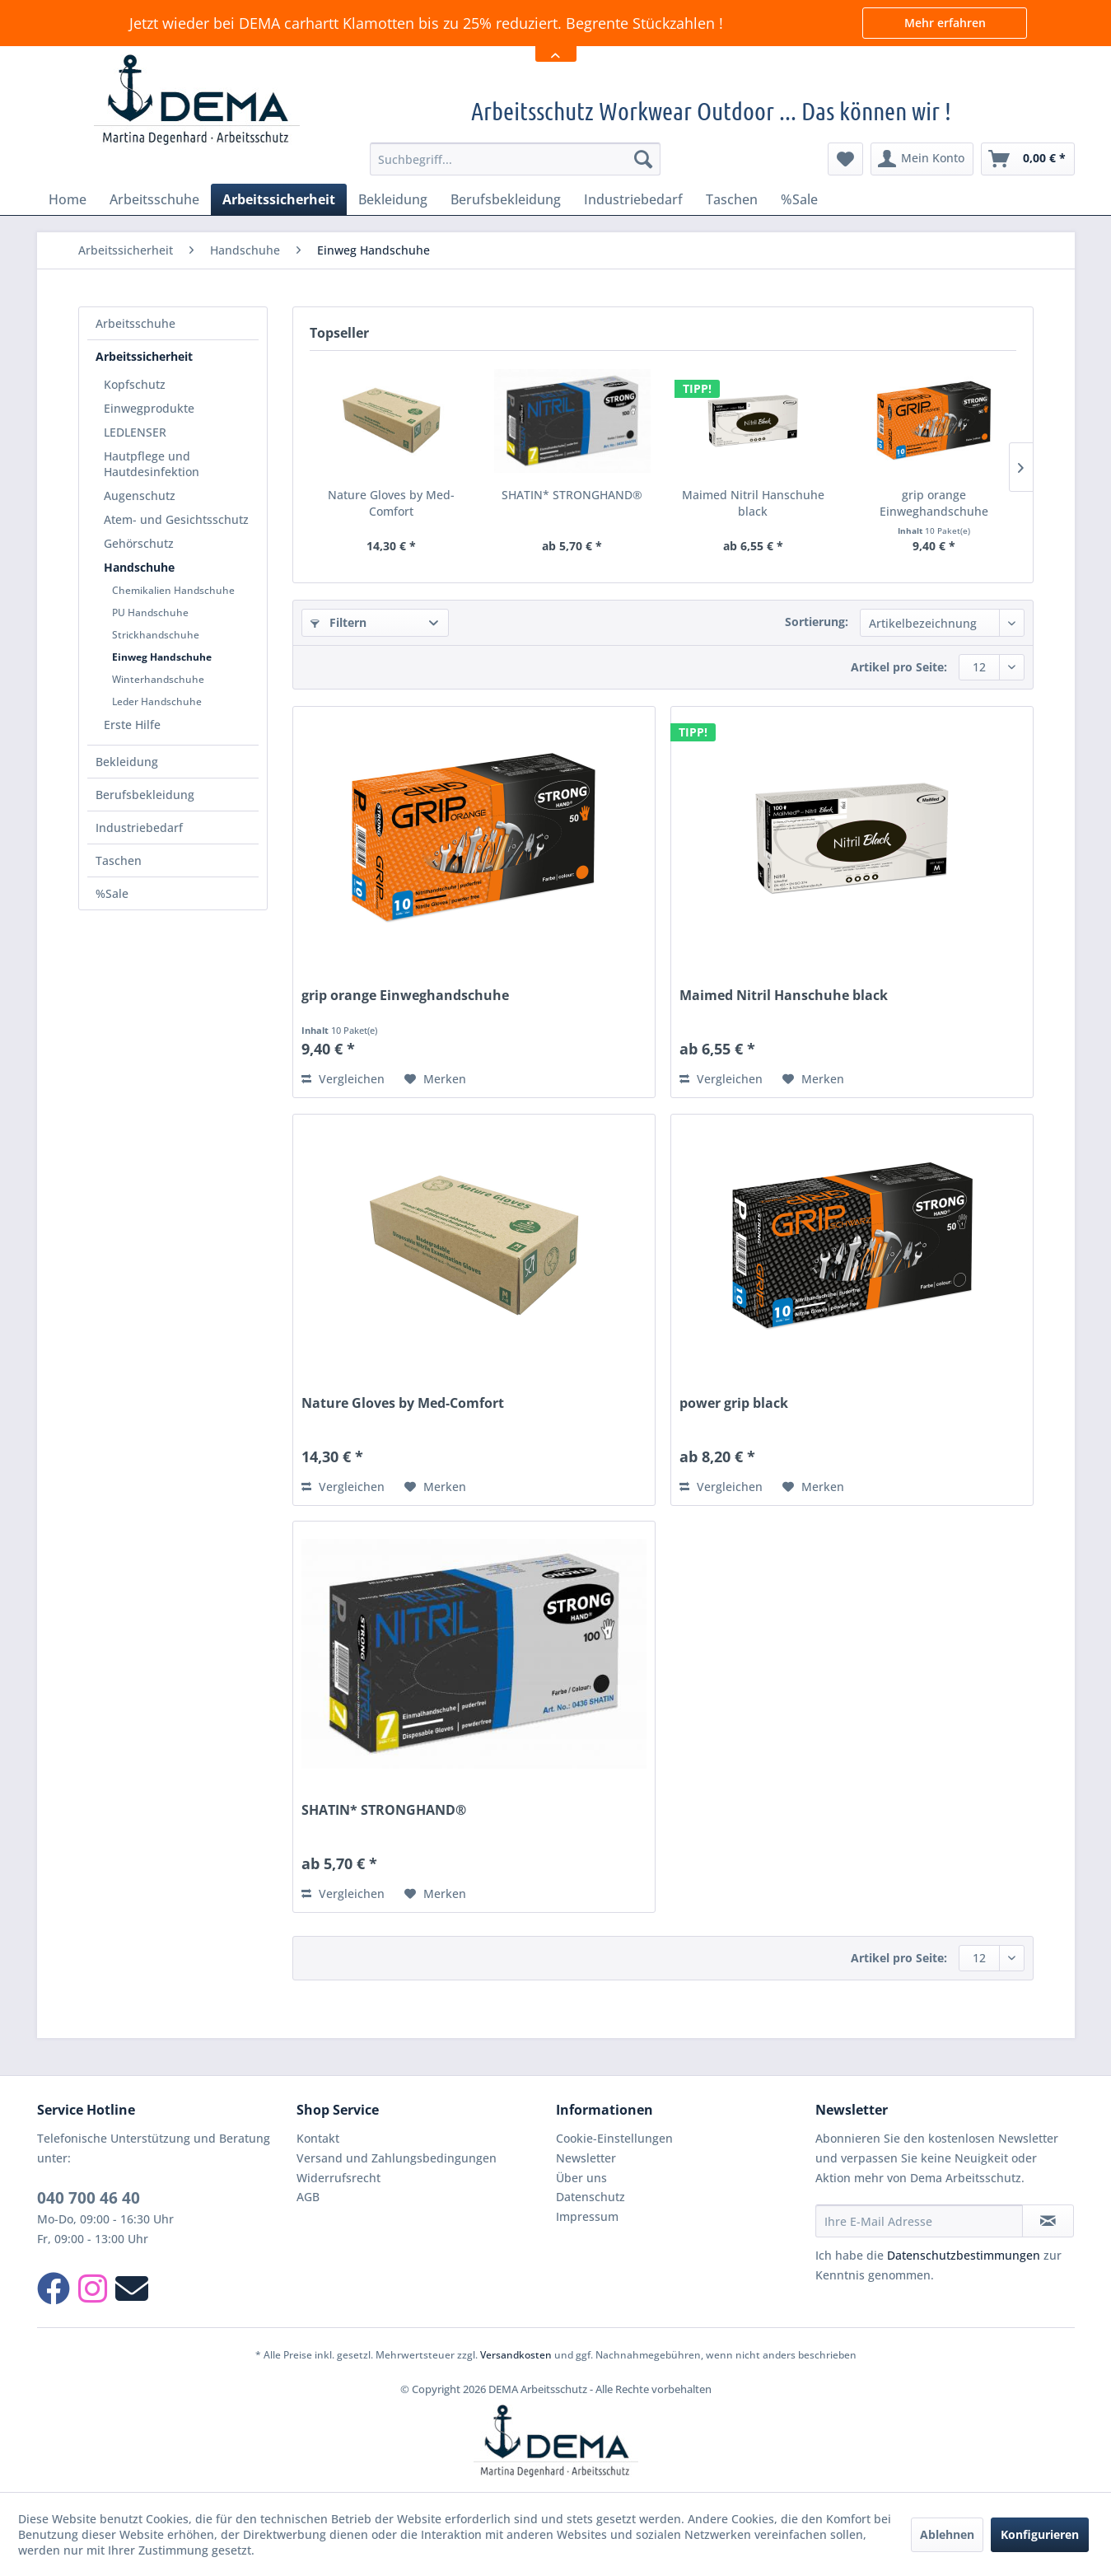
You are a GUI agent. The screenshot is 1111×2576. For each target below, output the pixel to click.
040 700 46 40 (88, 2198)
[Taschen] (731, 199)
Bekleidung (127, 761)
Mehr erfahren (945, 22)
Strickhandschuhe (155, 635)
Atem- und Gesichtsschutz (176, 519)
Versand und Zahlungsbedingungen (396, 2158)
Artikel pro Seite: (899, 667)
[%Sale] (799, 199)
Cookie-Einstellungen (614, 2138)
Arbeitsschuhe (135, 323)
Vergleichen (343, 1079)
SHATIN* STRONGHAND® (572, 495)
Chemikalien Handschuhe (173, 590)
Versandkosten (516, 2355)
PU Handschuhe (150, 612)
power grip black (733, 1403)
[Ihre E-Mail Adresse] (919, 2220)
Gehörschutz (139, 543)
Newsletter (586, 2158)
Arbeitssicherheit (144, 356)
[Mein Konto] (922, 159)
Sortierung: (816, 621)
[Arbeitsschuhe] (154, 199)
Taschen (119, 860)
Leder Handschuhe (157, 701)
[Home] (67, 199)
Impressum (587, 2216)
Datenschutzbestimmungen (963, 2255)
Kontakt (317, 2138)
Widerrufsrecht (338, 2178)
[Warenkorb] (1028, 159)
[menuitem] (515, 159)
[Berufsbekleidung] (505, 199)
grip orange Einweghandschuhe (934, 503)
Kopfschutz (135, 384)
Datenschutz (590, 2196)
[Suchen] (643, 159)
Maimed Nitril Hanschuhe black (753, 503)
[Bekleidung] (393, 199)
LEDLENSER (135, 432)
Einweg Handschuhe (162, 657)
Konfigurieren (1040, 2534)
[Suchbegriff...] (515, 159)
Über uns (581, 2178)
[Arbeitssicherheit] (279, 199)
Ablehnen (947, 2534)
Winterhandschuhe (158, 679)
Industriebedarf (139, 827)
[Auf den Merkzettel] (435, 1079)
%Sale (112, 893)
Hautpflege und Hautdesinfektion (151, 463)
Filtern (338, 622)
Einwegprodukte (149, 408)
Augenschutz (139, 495)
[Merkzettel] (845, 159)
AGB (308, 2196)
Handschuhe (139, 567)
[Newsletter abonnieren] (1048, 2220)
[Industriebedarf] (633, 199)
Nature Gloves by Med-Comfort (391, 503)
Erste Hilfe (132, 724)
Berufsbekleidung (145, 794)
